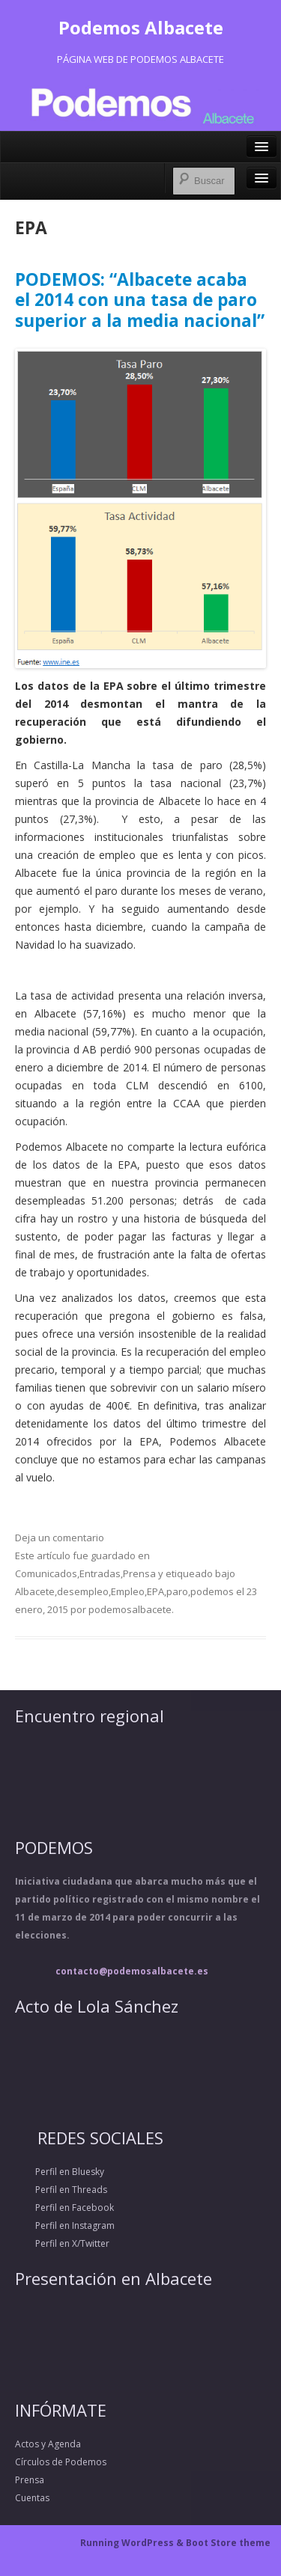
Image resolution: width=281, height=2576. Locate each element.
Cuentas (32, 2497)
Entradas (100, 1573)
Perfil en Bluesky (59, 2171)
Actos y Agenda (48, 2444)
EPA (155, 1591)
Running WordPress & (133, 2542)
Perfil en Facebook (64, 2207)
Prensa (139, 1573)
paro (177, 1591)
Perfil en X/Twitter (62, 2243)
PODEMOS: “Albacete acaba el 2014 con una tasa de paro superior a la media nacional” (140, 300)
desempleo (83, 1591)
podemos (212, 1591)
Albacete (35, 1591)
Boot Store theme (228, 2542)
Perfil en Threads (61, 2189)
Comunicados (46, 1573)
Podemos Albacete (140, 27)
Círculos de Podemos (60, 2462)
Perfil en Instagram (65, 2225)
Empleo (128, 1591)
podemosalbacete (130, 1609)
